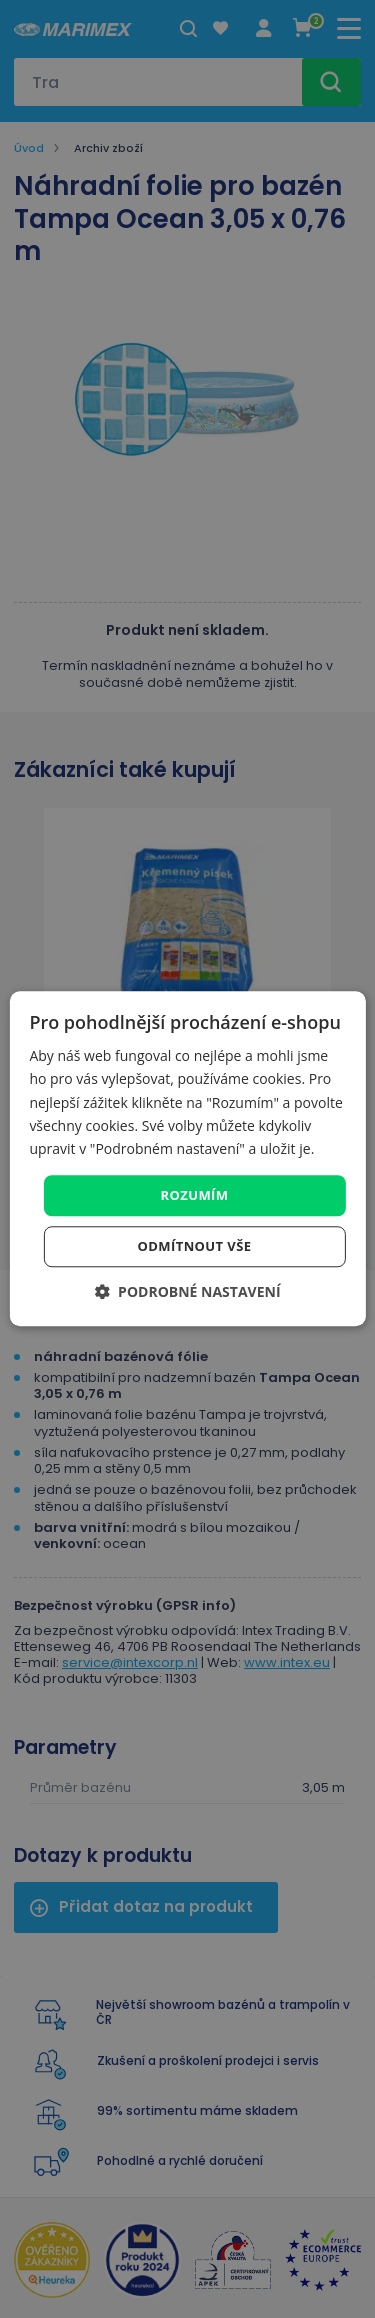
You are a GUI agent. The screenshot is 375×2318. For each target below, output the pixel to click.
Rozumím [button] (195, 1195)
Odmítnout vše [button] (195, 1247)
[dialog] (187, 1158)
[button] (187, 1292)
